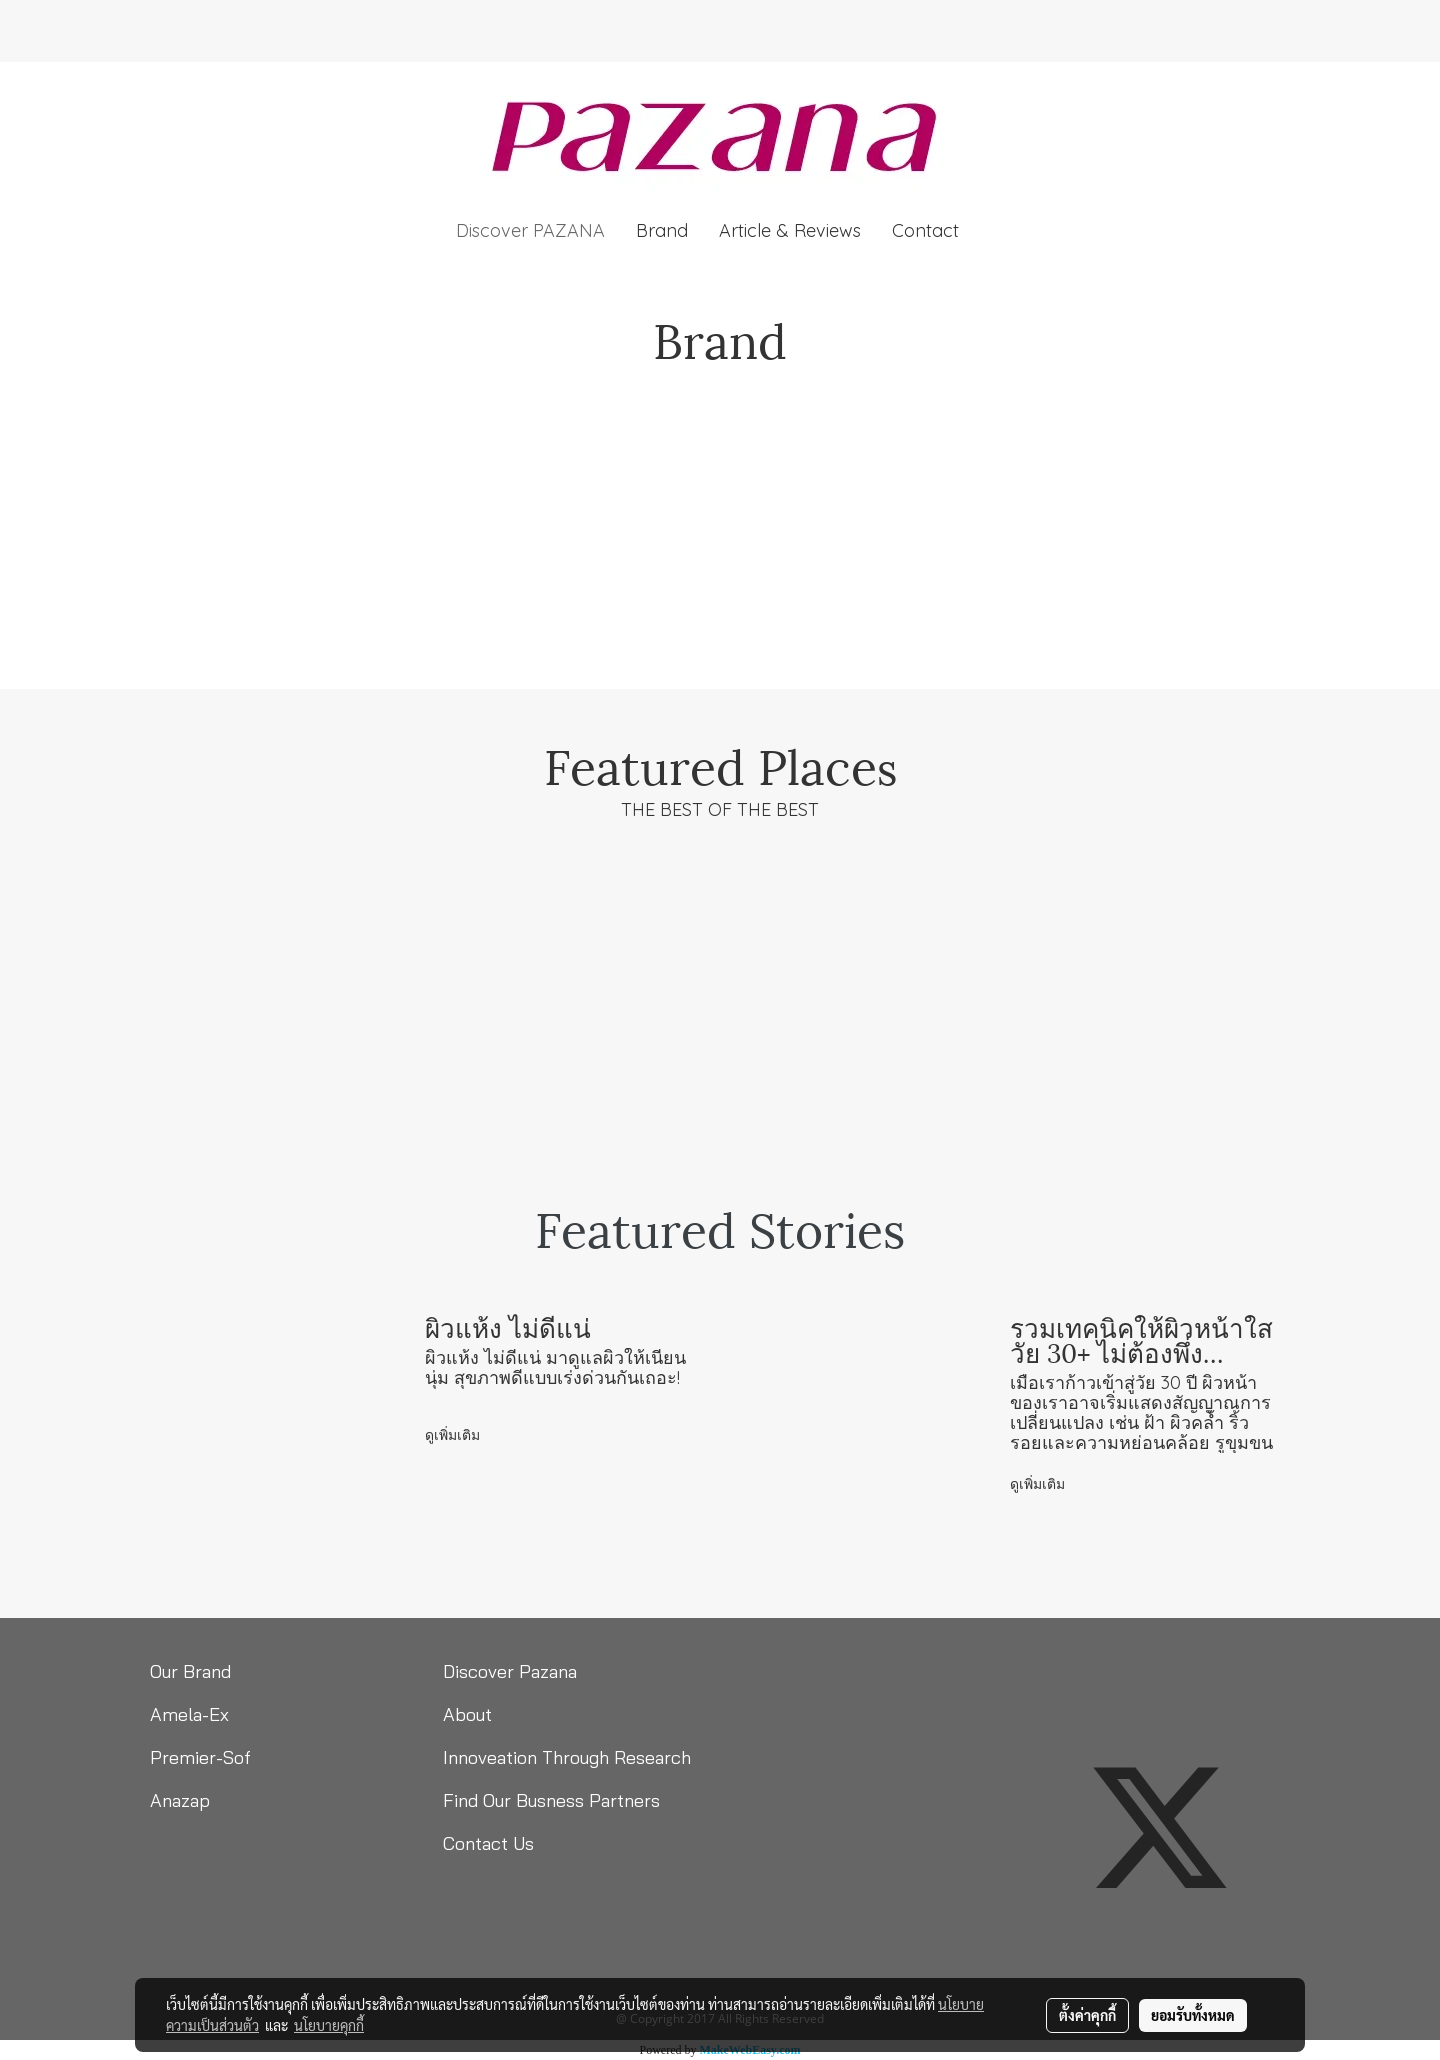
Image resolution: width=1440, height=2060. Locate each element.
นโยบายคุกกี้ (329, 2025)
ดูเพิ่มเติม (454, 1435)
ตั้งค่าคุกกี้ (1087, 2015)
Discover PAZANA (530, 230)
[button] (992, 231)
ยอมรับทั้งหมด (1193, 2015)
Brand (662, 230)
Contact (925, 230)
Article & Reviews (790, 230)
